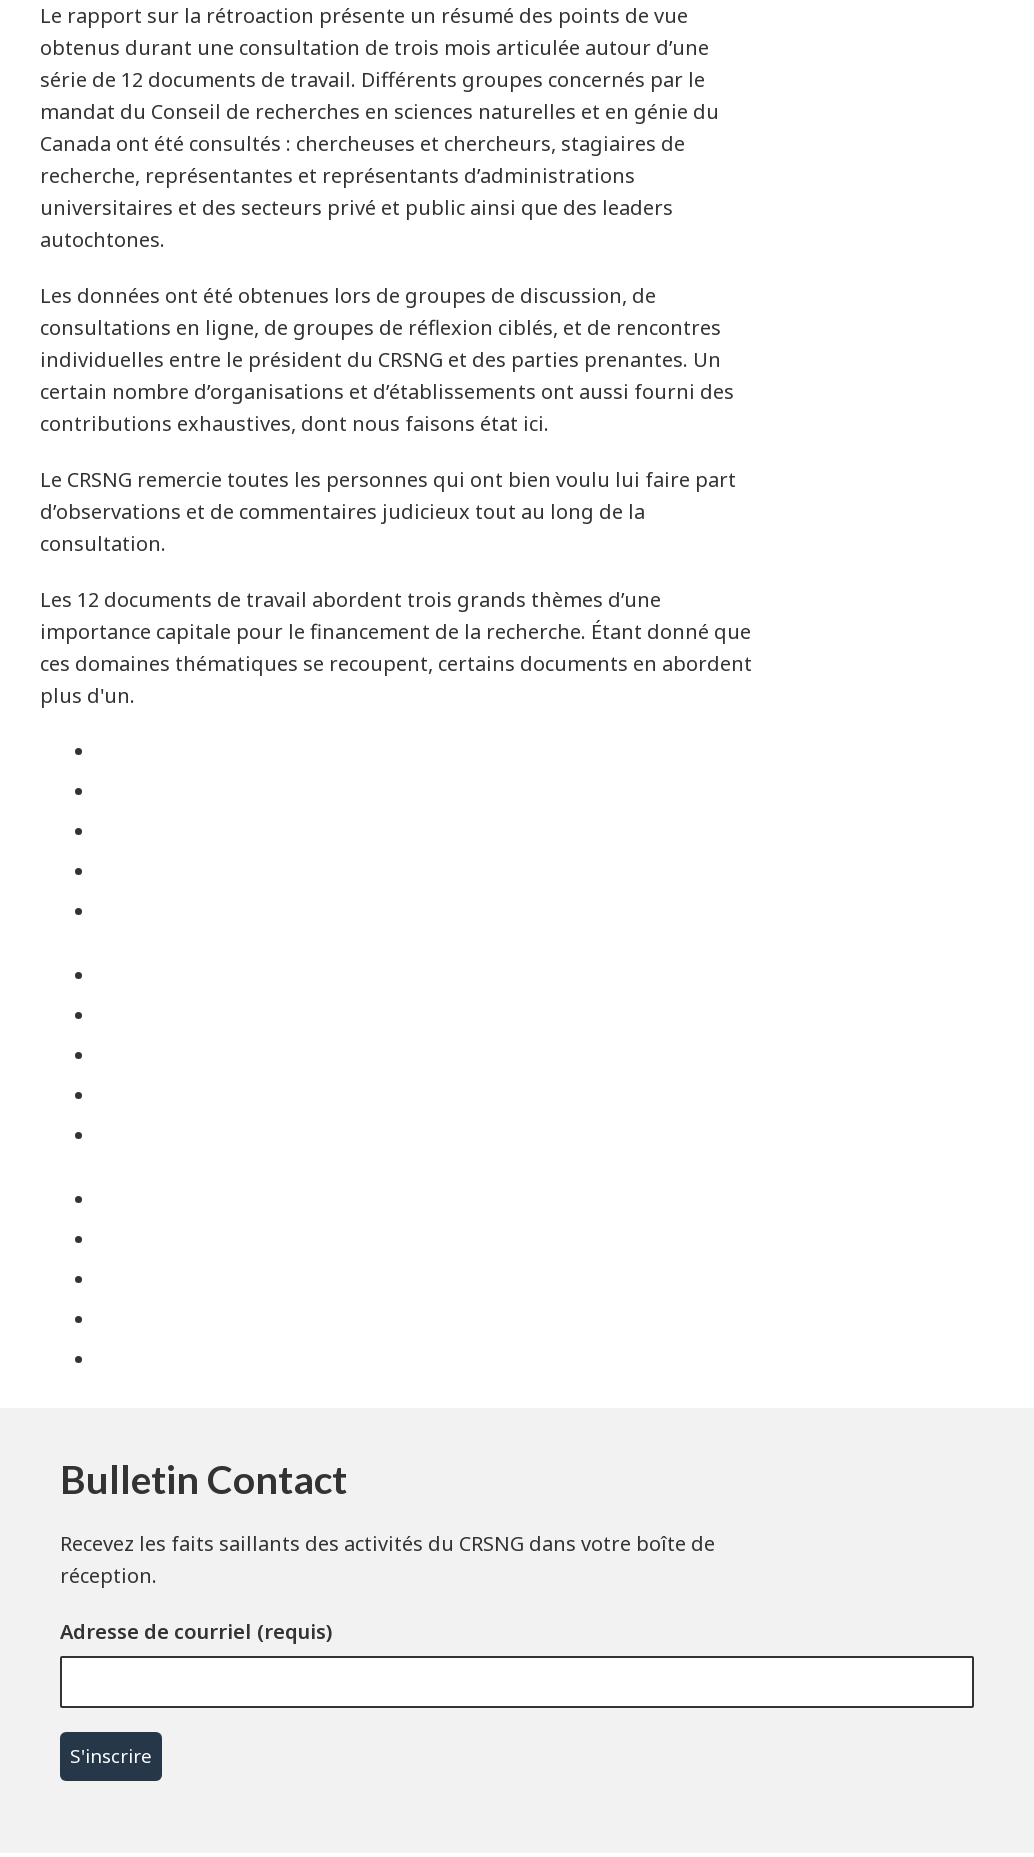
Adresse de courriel (155, 1631)
